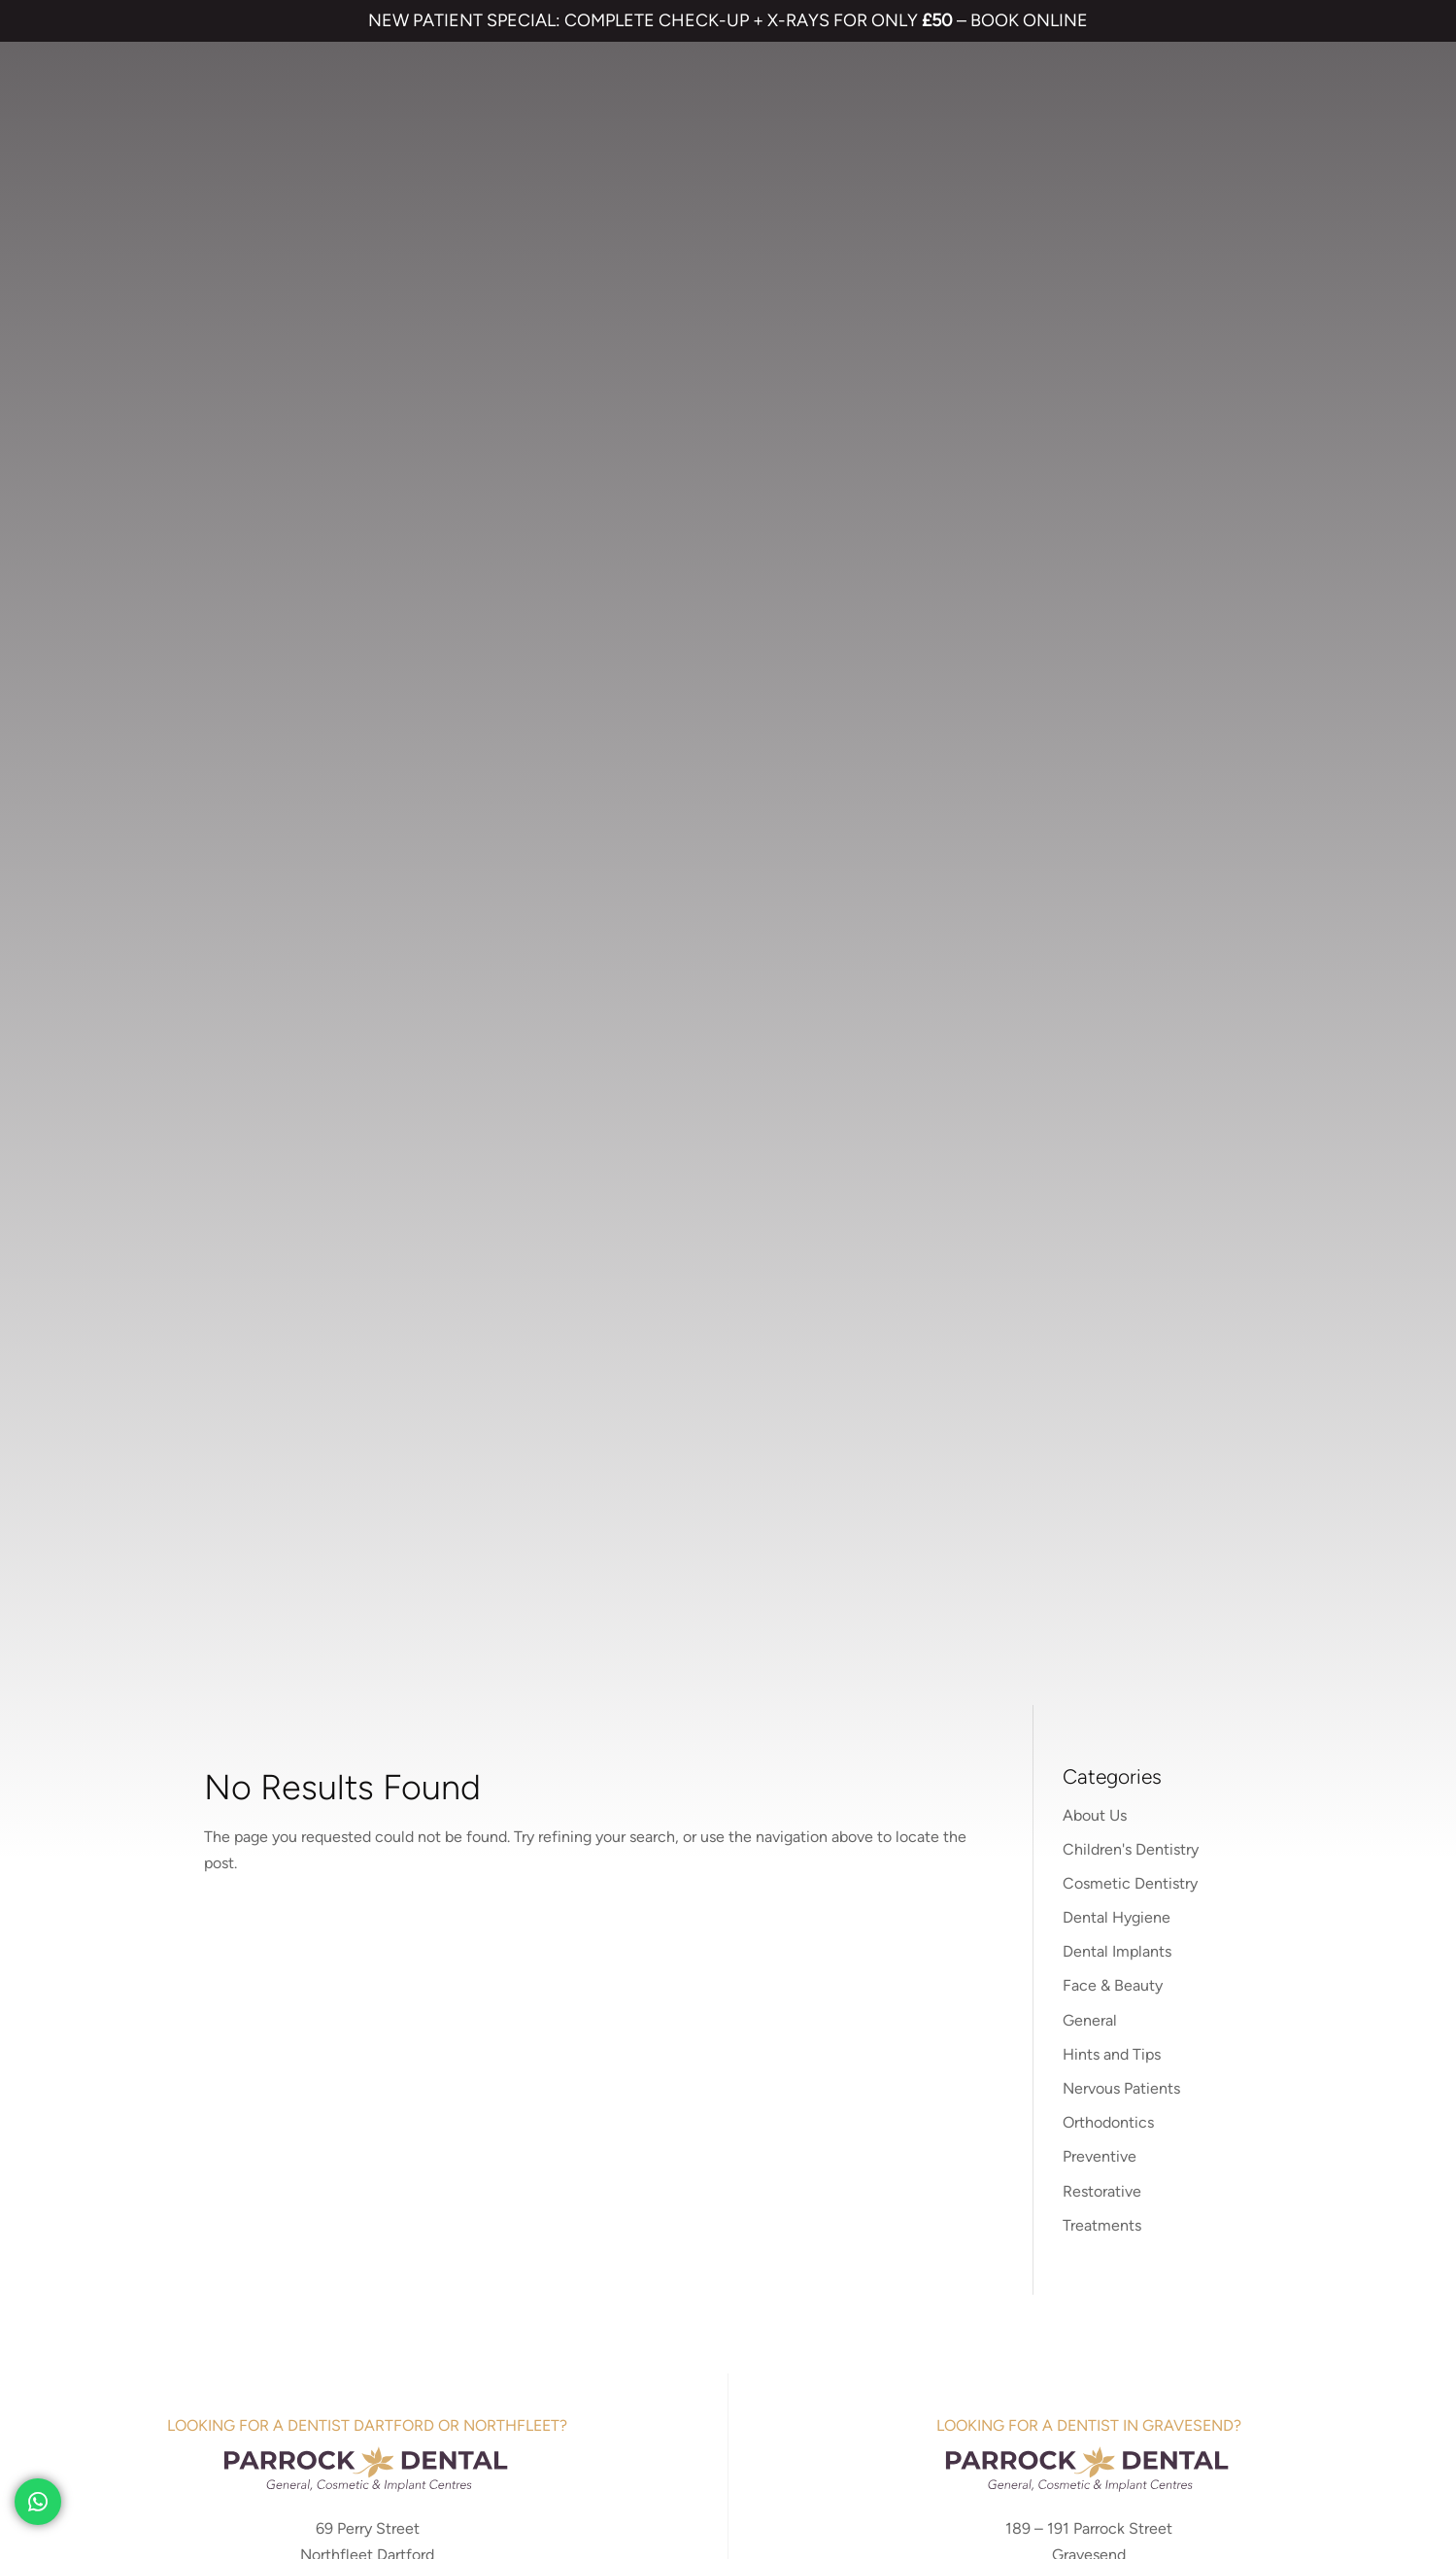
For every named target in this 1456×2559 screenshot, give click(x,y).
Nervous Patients (1121, 456)
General (1090, 388)
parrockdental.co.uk (1088, 1017)
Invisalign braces (703, 1924)
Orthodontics (1108, 490)
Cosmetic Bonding (705, 1987)
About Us (1095, 183)
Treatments (1102, 593)
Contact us (1033, 1889)
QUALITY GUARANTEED (754, 2397)
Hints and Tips (1112, 422)
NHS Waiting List (1085, 1945)
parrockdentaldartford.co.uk (367, 1017)
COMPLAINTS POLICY (433, 2397)
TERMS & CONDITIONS (131, 2397)
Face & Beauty (1113, 354)
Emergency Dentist (707, 2050)
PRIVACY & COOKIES (284, 2397)
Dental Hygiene (1116, 285)
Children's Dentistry (1131, 217)
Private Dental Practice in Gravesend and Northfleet (219, 2463)
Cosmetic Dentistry (1130, 251)
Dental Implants (1117, 319)
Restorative (1102, 559)
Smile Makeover (696, 2019)
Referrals (1126, 1889)
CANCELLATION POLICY (591, 2397)
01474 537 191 (384, 1059)
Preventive (1099, 525)
